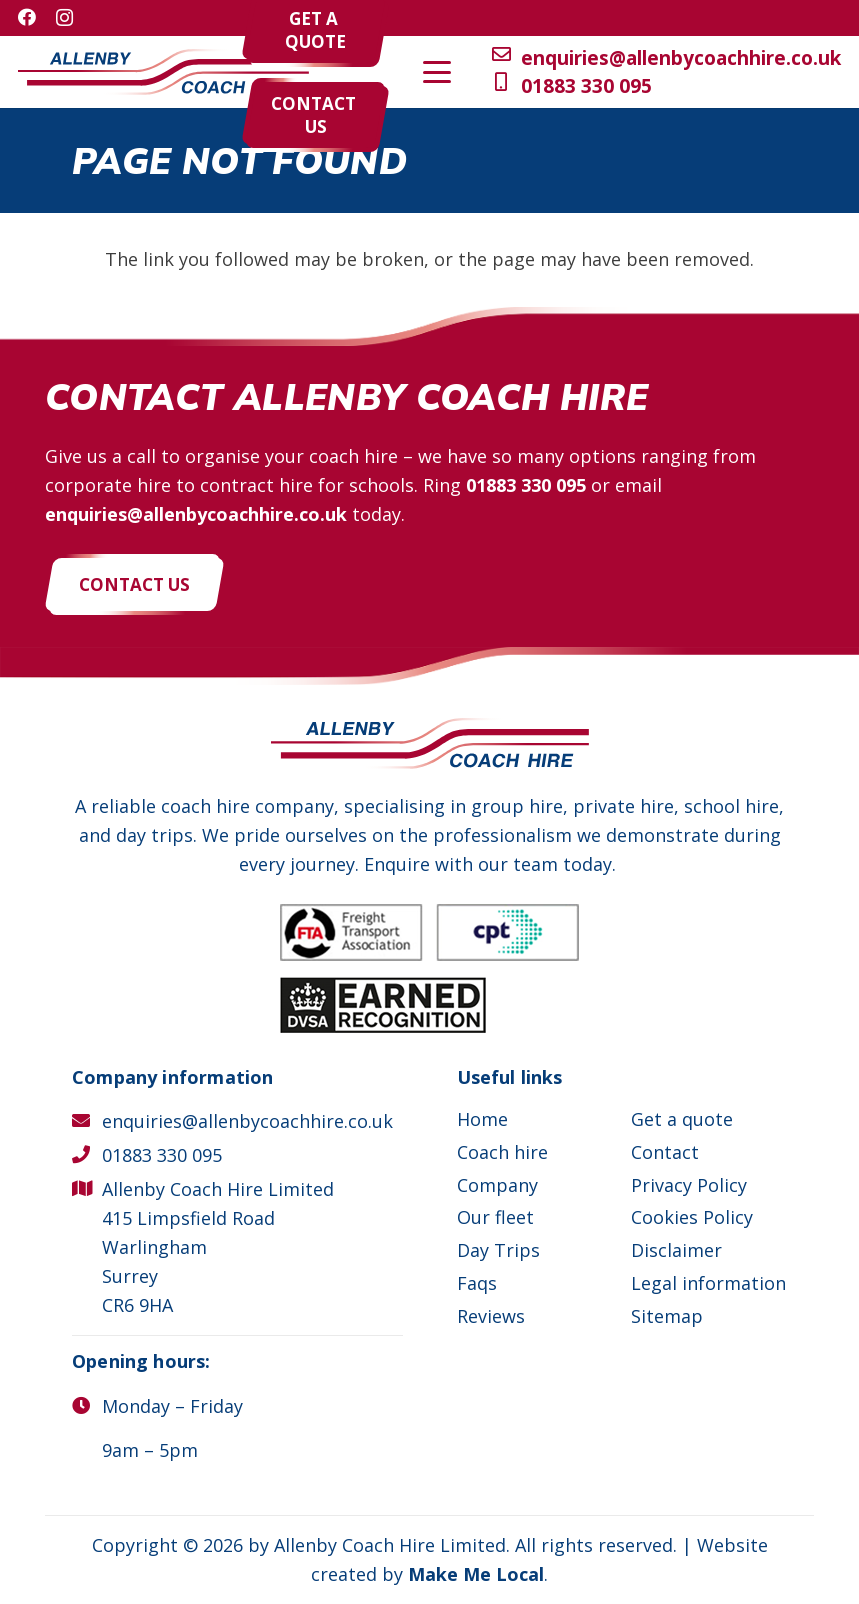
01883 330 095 (526, 485)
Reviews (491, 1316)
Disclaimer (676, 1250)
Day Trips (498, 1250)
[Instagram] (64, 18)
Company (497, 1185)
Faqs (477, 1283)
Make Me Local (476, 1574)
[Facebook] (27, 17)
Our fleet (495, 1217)
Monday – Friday (172, 1406)
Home (482, 1119)
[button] (787, 72)
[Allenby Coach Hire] (163, 72)
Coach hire (502, 1152)
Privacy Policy (689, 1185)
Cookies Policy (692, 1217)
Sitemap (667, 1316)
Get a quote (682, 1119)
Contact (665, 1152)
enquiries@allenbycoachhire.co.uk (196, 514)
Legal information (708, 1283)
